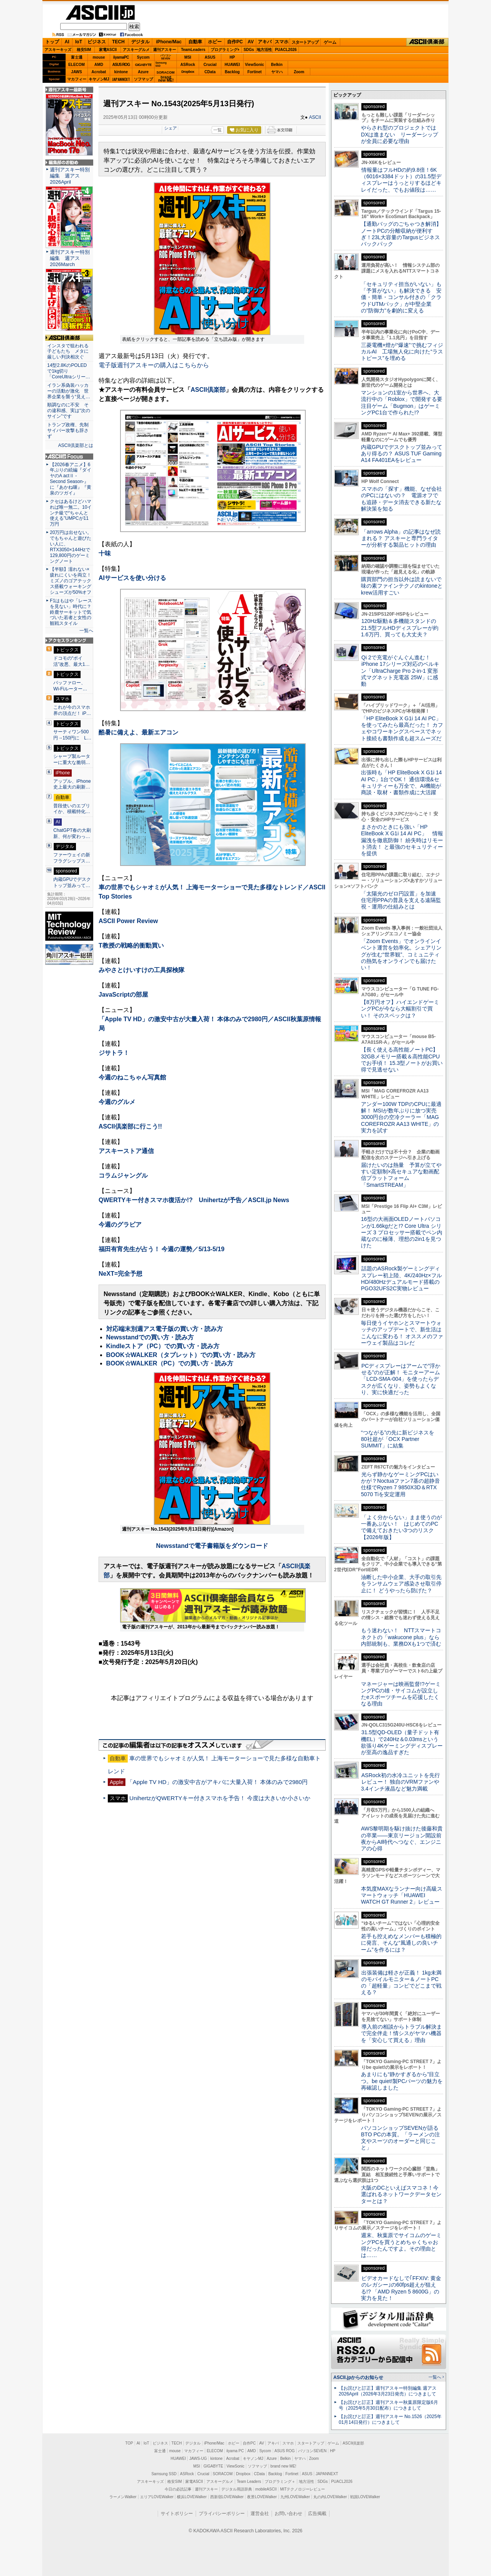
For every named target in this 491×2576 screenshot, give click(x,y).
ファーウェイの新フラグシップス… (71, 858)
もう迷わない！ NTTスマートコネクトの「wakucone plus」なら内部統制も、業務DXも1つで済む (401, 1637)
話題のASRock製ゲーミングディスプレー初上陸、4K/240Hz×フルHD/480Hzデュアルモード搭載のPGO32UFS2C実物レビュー (401, 1278)
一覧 (217, 130)
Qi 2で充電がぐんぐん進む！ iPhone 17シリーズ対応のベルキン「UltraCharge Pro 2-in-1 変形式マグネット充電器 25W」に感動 (400, 670)
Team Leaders (249, 2481)
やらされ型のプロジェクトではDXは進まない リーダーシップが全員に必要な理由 (399, 134)
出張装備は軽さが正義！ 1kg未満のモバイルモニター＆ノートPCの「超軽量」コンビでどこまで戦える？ (401, 1983)
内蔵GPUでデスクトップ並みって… (72, 882)
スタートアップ (305, 42)
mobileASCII (266, 2489)
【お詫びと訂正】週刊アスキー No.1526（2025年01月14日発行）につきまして (390, 2419)
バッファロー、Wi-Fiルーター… (70, 686)
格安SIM (84, 50)
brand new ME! (283, 2466)
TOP (129, 2443)
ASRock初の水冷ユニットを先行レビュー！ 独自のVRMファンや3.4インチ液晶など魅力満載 (400, 1782)
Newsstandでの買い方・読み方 (150, 1337)
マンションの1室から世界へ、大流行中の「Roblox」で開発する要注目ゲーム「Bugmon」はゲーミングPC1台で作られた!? (401, 402)
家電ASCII (108, 50)
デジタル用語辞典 (236, 2489)
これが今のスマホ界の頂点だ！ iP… (72, 710)
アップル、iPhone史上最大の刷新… (72, 784)
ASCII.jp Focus (69, 456)
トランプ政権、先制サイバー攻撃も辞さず (68, 430)
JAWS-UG (198, 2458)
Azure (143, 72)
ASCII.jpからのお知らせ (358, 2377)
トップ (52, 41)
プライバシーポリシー (222, 2513)
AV (251, 41)
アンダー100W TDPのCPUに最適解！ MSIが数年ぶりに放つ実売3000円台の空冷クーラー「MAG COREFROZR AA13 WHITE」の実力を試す (401, 1117)
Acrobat (99, 72)
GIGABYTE (143, 65)
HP (232, 57)
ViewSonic (254, 64)
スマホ (281, 41)
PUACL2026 (286, 50)
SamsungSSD (160, 64)
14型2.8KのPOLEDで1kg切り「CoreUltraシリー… (68, 371)
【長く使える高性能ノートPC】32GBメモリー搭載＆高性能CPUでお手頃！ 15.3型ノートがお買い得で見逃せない (402, 1059)
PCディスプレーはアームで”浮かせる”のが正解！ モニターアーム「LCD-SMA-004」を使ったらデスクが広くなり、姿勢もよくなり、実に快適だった (400, 1379)
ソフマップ (143, 79)
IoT (78, 41)
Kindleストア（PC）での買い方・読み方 (162, 1346)
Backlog (232, 72)
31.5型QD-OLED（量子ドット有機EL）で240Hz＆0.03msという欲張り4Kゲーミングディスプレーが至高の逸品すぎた (402, 1742)
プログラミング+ (225, 50)
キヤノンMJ (99, 79)
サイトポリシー (177, 2513)
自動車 (195, 41)
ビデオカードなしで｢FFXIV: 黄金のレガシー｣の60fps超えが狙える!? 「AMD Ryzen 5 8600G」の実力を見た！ (401, 2288)
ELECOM (76, 64)
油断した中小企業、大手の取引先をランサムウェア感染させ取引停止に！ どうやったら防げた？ (401, 1584)
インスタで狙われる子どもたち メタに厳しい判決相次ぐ (68, 351)
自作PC (235, 41)
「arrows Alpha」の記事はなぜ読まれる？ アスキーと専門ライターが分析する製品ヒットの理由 (401, 538)
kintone (121, 72)
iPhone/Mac (169, 41)
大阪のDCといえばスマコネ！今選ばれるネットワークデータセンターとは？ (401, 2194)
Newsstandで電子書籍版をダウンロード (212, 1546)
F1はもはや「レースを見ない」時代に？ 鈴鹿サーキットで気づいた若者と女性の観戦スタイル (71, 612)
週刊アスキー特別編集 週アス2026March (70, 258)
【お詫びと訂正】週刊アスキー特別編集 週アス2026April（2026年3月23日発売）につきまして (388, 2391)
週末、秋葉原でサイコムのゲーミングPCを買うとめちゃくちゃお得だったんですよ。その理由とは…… (401, 2245)
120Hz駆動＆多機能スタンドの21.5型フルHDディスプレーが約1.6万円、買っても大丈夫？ (399, 627)
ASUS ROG (121, 64)
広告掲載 (317, 2513)
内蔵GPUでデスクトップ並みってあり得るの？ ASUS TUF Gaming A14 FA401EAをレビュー (401, 453)
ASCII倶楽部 (427, 42)
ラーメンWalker (123, 2497)
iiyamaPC (121, 57)
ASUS (210, 57)
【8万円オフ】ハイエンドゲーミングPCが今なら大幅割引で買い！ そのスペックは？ (400, 1009)
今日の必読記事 (178, 2489)
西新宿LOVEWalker (227, 2497)
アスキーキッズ (57, 50)
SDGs (249, 50)
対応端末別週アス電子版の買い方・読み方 (164, 1329)
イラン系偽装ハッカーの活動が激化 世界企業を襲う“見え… (68, 391)
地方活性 (264, 50)
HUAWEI (232, 64)
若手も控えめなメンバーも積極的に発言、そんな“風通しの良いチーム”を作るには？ (401, 1943)
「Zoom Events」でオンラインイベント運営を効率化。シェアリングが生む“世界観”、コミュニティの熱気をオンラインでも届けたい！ (401, 954)
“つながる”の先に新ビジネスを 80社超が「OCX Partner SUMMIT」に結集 (400, 1439)
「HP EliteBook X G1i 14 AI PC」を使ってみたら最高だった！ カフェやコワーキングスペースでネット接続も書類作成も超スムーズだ (402, 728)
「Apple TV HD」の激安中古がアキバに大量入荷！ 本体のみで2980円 (217, 1782)
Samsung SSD (164, 2474)
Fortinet (254, 72)
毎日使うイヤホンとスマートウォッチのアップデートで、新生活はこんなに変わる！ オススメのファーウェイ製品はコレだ (402, 1333)
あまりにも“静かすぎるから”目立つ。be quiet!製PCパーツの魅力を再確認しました (402, 2081)
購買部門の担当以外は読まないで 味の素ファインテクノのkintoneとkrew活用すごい (404, 586)
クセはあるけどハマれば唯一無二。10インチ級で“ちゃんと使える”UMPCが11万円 (71, 513)
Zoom (299, 72)
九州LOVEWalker (295, 2497)
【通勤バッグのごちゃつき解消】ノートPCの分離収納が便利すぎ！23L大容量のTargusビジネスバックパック (401, 234)
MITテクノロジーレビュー (302, 2489)
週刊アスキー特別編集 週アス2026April (70, 176)
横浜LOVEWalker (191, 2497)
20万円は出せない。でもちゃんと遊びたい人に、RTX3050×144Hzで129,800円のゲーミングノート (71, 547)
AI (67, 41)
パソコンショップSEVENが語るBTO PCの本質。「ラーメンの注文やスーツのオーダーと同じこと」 (400, 2138)
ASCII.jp (100, 12)
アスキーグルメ (136, 50)
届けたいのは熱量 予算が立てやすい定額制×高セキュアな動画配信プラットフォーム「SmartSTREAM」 (401, 1175)
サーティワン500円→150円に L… (72, 735)
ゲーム (330, 42)
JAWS (76, 72)
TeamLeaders (193, 50)
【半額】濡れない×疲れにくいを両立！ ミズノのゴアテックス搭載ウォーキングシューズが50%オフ (70, 581)
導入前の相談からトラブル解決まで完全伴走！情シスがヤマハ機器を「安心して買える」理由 (401, 2033)
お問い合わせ (288, 2513)
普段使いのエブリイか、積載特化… (71, 809)
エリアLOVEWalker (156, 2497)
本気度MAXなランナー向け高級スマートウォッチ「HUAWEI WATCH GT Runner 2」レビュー (401, 1895)
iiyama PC (235, 2451)
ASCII (315, 117)
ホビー (215, 41)
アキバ (265, 41)
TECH (118, 41)
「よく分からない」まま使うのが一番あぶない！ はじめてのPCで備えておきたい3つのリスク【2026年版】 (401, 1527)
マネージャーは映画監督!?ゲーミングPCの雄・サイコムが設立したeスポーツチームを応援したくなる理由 (401, 1694)
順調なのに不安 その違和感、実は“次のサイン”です (68, 410)
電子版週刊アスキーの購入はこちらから (154, 365)
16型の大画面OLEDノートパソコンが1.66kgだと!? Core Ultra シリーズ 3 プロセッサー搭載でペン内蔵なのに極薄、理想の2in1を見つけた (401, 1232)
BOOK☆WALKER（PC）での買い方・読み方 (170, 1363)
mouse (98, 57)
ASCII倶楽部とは (75, 445)
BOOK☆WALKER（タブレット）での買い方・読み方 (180, 1355)
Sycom (143, 57)
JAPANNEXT (121, 79)
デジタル (140, 41)
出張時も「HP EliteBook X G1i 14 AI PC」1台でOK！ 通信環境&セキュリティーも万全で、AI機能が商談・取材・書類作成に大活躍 (401, 782)
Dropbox (187, 72)
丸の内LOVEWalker (330, 2497)
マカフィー (76, 79)
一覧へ (86, 630)
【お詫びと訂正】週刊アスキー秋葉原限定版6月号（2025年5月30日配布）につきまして (388, 2405)
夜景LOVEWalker (262, 2497)
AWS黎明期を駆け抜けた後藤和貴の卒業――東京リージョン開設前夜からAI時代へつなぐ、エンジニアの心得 (402, 1838)
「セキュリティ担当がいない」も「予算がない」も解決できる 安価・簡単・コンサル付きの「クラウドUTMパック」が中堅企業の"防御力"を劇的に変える (401, 297)
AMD (98, 64)
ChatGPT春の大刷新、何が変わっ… (72, 833)
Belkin (276, 64)
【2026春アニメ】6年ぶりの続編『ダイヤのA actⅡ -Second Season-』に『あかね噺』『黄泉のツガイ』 (70, 479)
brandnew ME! (166, 79)
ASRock (187, 64)
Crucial (210, 64)
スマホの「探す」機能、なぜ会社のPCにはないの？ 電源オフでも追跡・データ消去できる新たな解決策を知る (401, 499)
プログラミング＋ (280, 2481)
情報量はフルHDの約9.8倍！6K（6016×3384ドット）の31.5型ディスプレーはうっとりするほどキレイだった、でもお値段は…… (401, 180)
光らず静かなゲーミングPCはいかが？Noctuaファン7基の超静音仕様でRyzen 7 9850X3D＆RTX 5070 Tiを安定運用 (400, 1484)
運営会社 (259, 2513)
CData (210, 72)
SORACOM (223, 2474)
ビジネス (96, 41)
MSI (188, 57)
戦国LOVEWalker (365, 2497)
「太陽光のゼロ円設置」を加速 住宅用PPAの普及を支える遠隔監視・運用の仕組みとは (401, 900)
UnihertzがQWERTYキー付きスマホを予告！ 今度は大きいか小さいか (219, 1798)
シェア (170, 128)
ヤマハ (277, 72)
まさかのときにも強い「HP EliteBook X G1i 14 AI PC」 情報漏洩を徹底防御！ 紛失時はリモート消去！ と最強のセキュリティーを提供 (402, 840)
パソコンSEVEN (165, 57)
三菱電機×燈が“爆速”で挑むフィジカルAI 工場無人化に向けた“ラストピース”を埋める (402, 351)
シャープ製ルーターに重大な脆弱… (71, 759)
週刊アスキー (164, 50)
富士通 (76, 57)
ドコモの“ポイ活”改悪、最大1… (71, 661)
